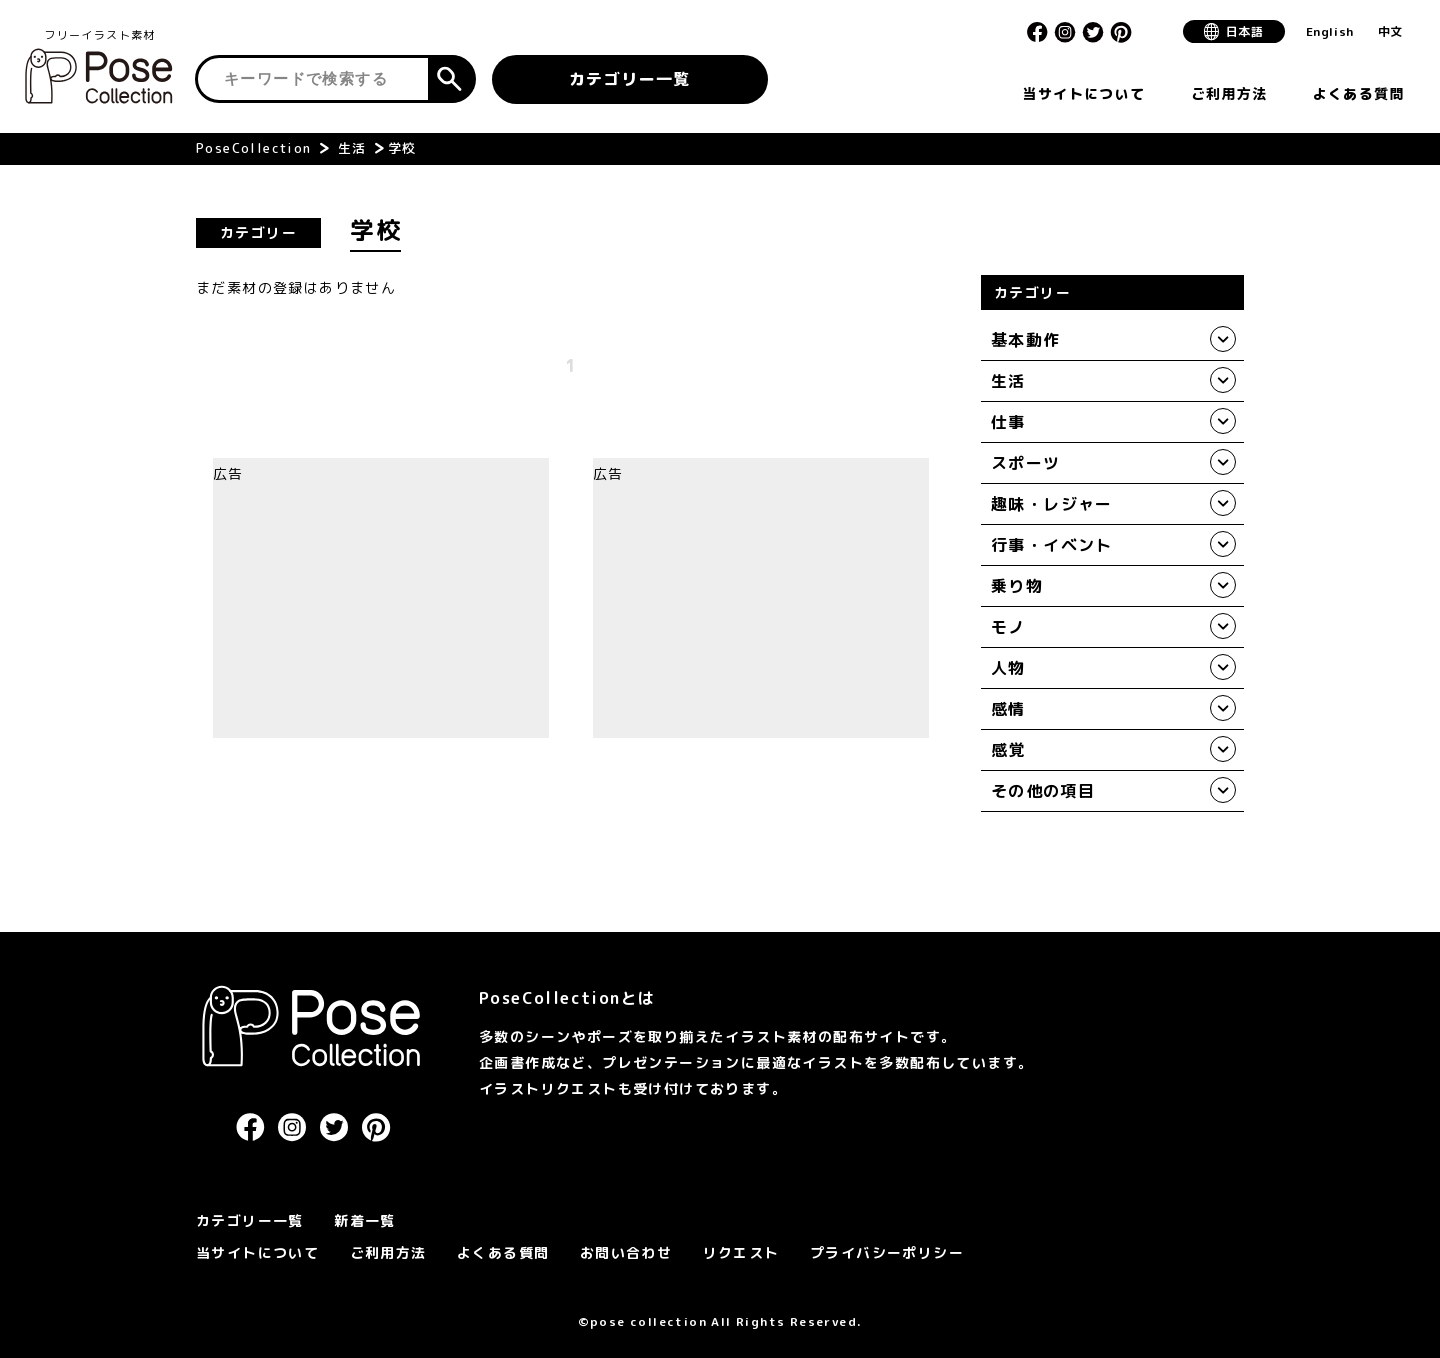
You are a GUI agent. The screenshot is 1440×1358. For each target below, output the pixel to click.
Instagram (1065, 32)
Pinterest (1121, 32)
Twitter (1093, 32)
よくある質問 (503, 1252)
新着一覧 (365, 1220)
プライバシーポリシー (887, 1252)
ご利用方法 (388, 1252)
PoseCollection (254, 148)
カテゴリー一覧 (630, 79)
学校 (402, 148)
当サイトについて (257, 1252)
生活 (352, 148)
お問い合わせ (626, 1252)
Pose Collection (100, 76)
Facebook (1037, 32)
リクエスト (741, 1252)
